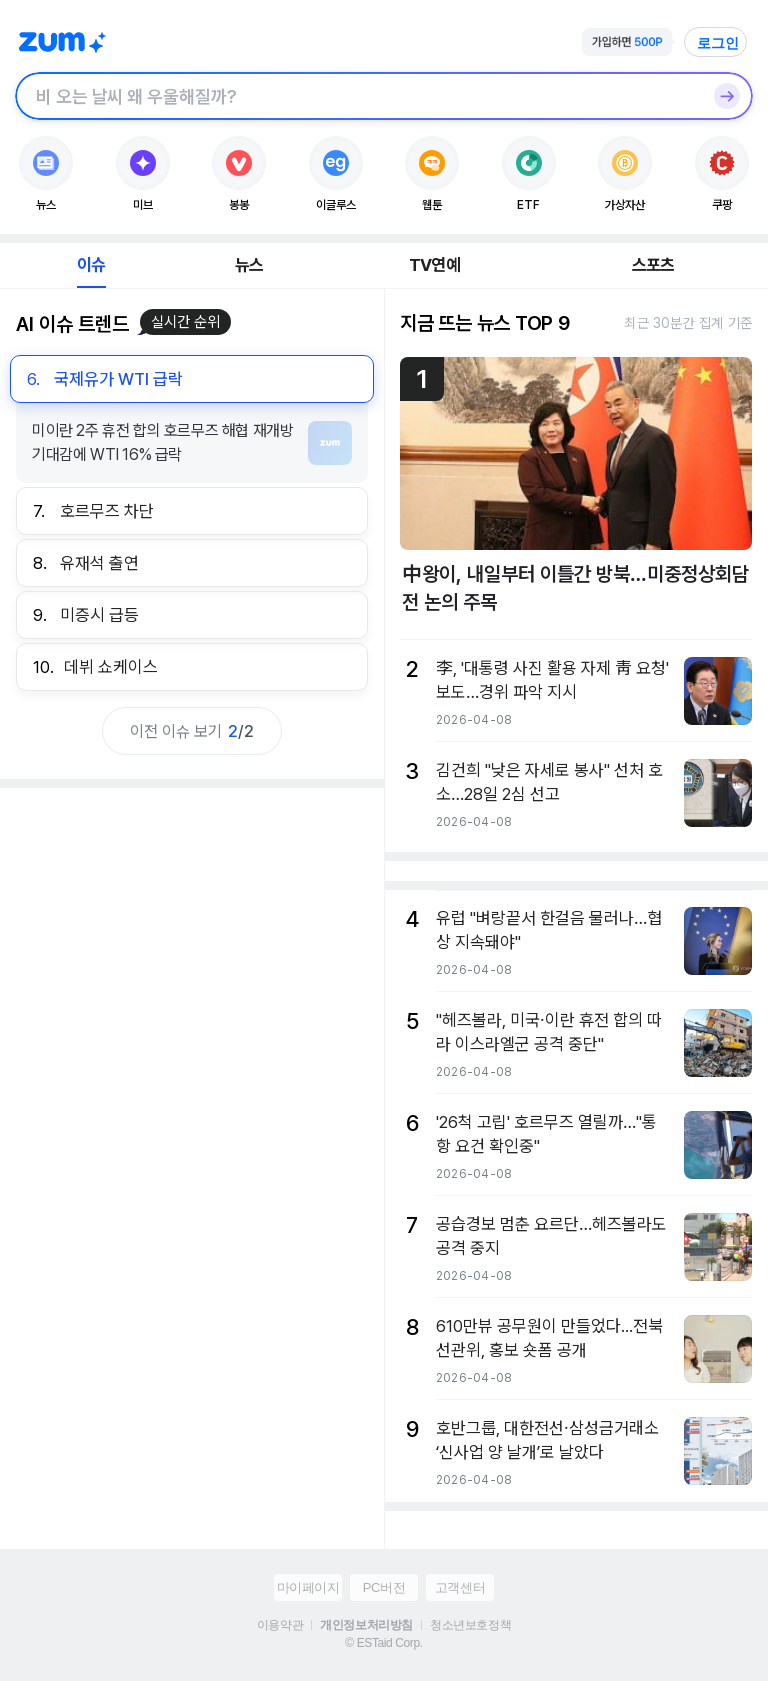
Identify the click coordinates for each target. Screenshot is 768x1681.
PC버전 (384, 1587)
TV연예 (434, 265)
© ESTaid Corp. (383, 1643)
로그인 (718, 43)
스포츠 (653, 265)
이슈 (91, 265)
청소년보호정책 (470, 1625)
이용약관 (280, 1625)
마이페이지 (308, 1587)
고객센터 (460, 1587)
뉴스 (249, 265)
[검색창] (358, 96)
